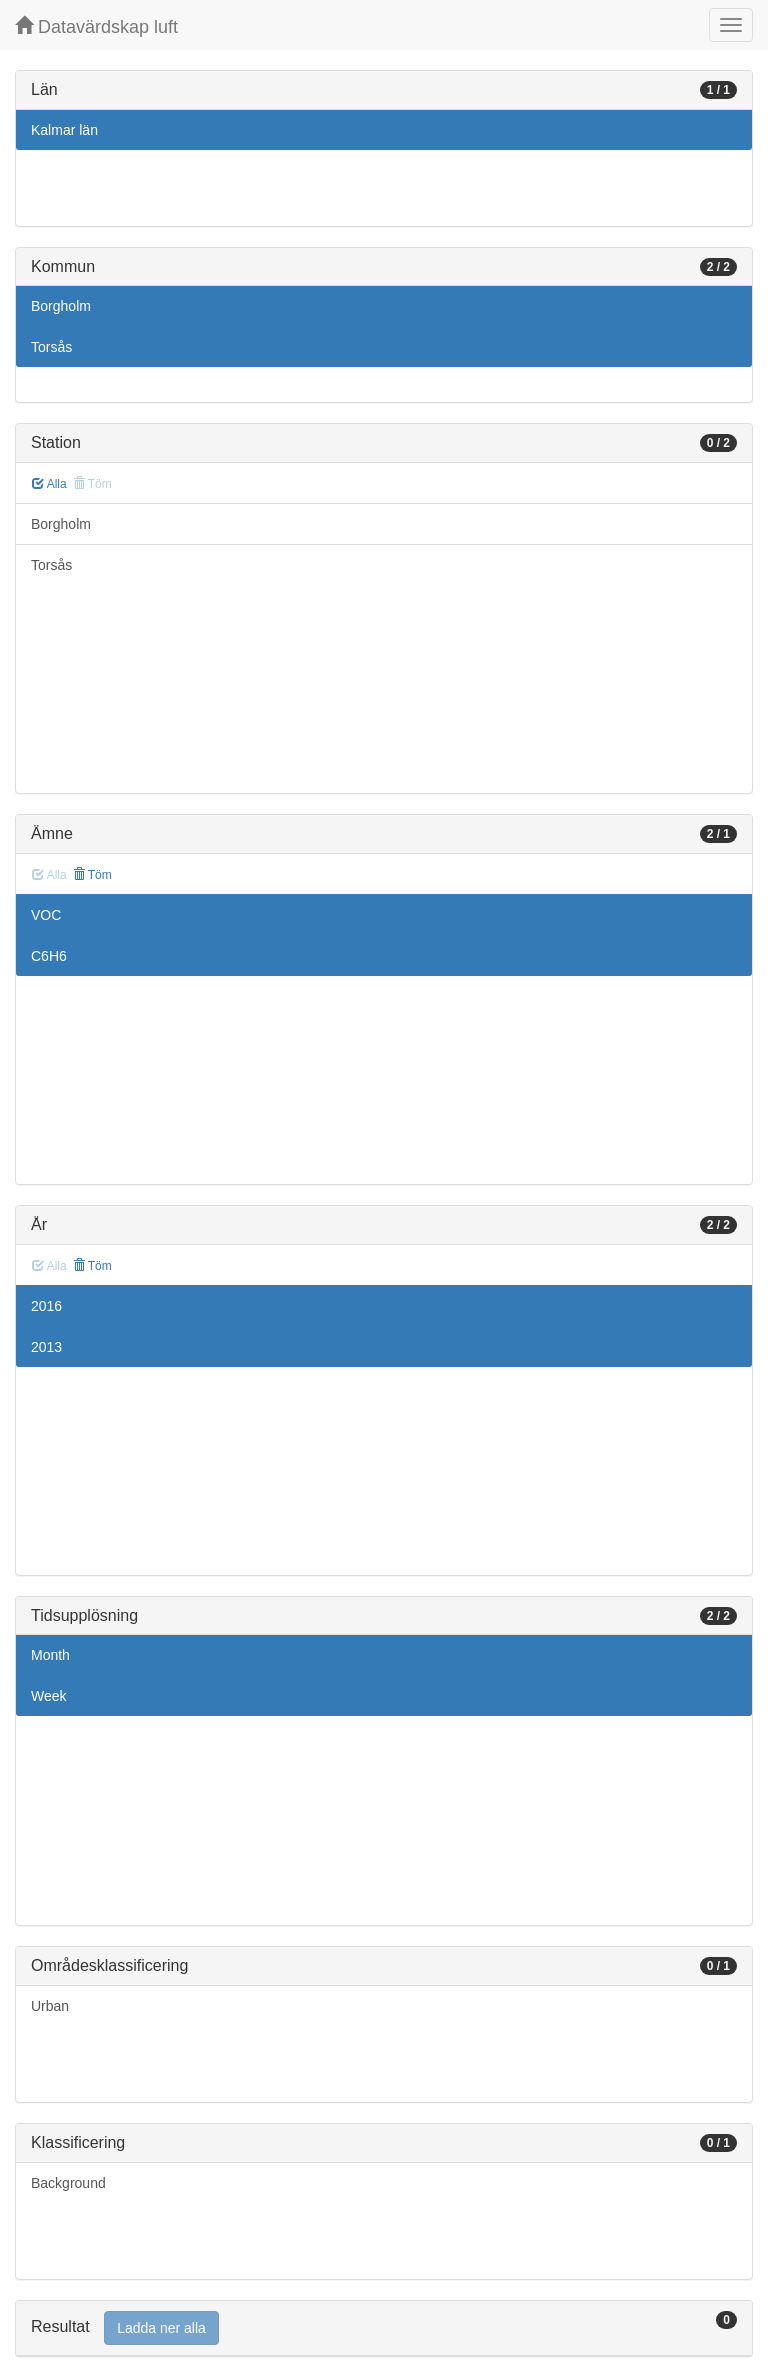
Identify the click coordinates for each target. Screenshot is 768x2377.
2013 (46, 1347)
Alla (49, 484)
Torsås (51, 347)
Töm (92, 875)
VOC (46, 915)
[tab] (384, 2328)
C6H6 (49, 956)
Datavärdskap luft (96, 26)
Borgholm (61, 306)
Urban (50, 2006)
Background (68, 2183)
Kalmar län (64, 130)
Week (49, 1696)
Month (50, 1655)
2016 (46, 1306)
